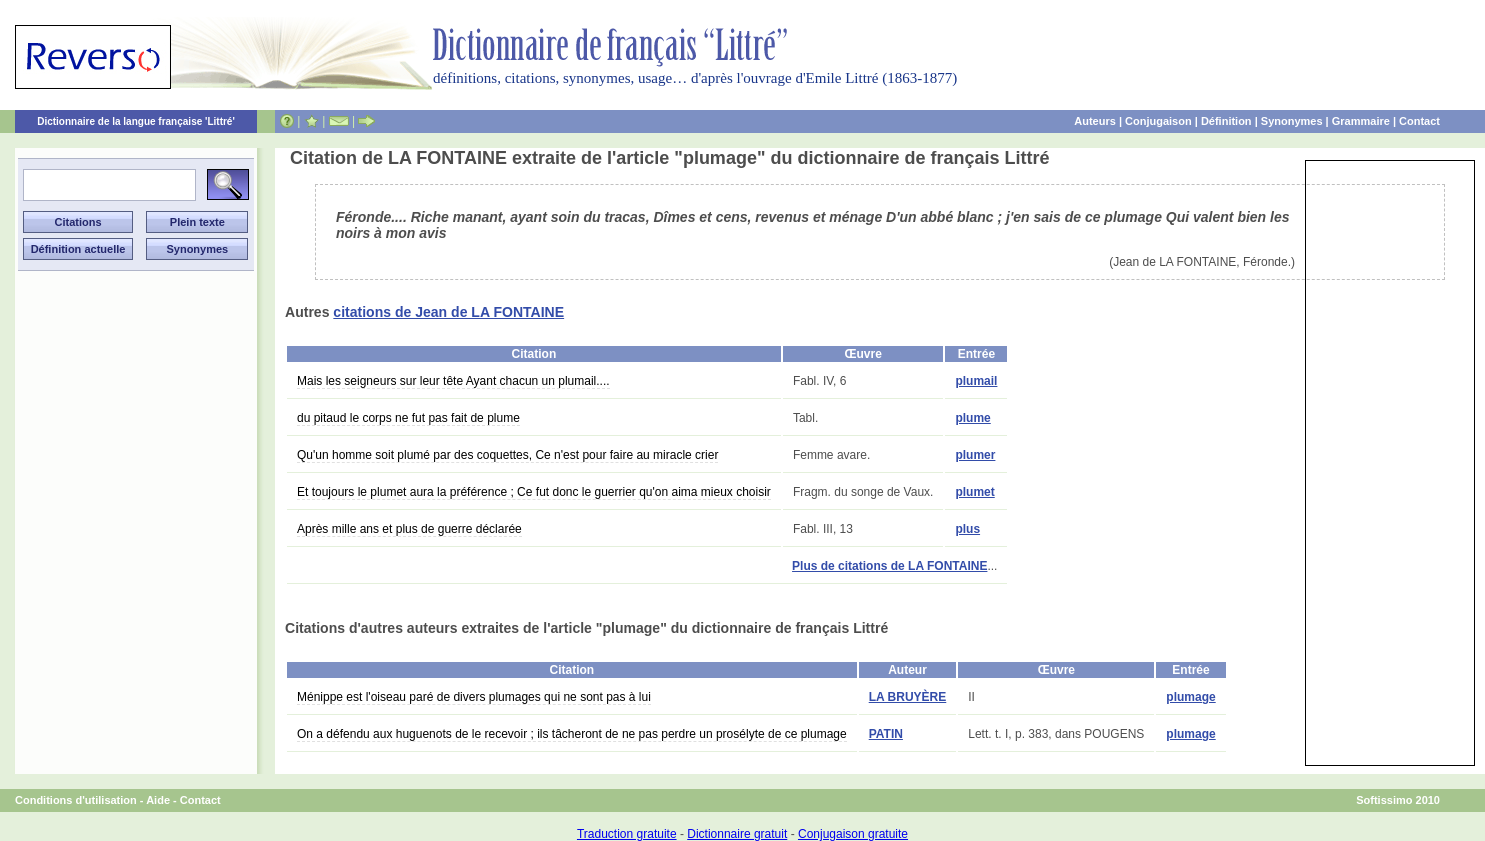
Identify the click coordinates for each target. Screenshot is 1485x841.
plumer (975, 455)
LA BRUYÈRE (908, 697)
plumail (976, 381)
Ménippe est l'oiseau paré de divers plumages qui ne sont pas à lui (474, 697)
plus (967, 529)
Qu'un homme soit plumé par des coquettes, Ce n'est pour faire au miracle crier (507, 455)
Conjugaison (1158, 121)
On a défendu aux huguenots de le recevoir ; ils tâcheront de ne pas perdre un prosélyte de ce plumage (572, 734)
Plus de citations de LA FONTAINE (889, 566)
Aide (158, 800)
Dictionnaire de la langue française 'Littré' (136, 121)
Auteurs (1095, 121)
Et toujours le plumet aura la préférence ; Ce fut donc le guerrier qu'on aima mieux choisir (534, 492)
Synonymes (1292, 121)
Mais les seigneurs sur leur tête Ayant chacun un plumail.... (453, 381)
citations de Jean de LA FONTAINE (448, 312)
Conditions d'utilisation (76, 800)
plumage (1190, 697)
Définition (1226, 121)
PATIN (886, 734)
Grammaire (1361, 121)
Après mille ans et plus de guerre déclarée (409, 529)
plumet (974, 492)
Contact (1419, 121)
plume (972, 418)
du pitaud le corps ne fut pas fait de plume (408, 418)
